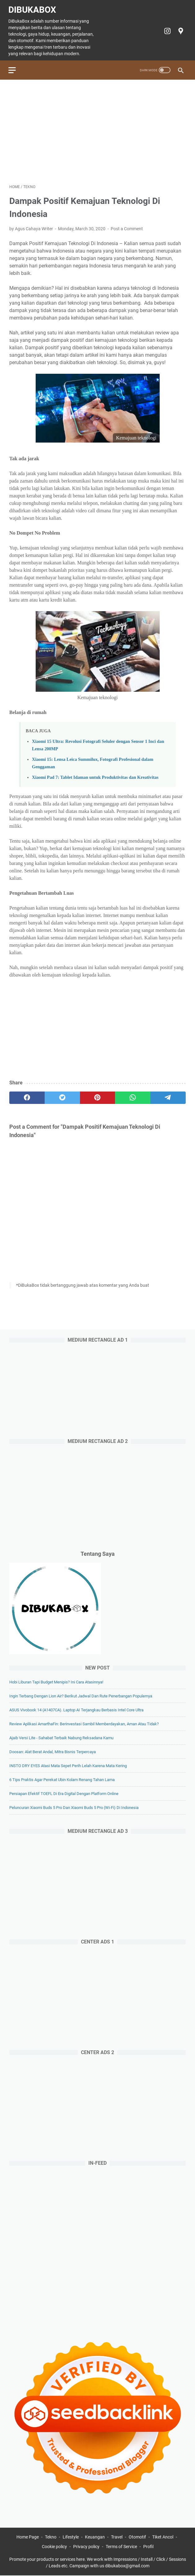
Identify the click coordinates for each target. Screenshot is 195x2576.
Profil (148, 2547)
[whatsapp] (132, 1095)
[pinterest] (97, 1095)
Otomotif (137, 2537)
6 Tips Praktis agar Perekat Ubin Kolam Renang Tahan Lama (62, 1779)
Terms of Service (121, 2547)
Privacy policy (86, 2547)
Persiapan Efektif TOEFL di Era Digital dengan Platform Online (63, 1793)
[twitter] (62, 1095)
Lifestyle (71, 2537)
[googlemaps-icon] (179, 28)
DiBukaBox (33, 7)
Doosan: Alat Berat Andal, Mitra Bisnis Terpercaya (52, 1751)
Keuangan (95, 2537)
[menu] (16, 66)
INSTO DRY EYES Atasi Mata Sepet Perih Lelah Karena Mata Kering (68, 1765)
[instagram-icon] (165, 28)
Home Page (27, 2537)
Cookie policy (54, 2547)
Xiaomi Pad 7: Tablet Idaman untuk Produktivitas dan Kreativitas (95, 774)
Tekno (50, 2537)
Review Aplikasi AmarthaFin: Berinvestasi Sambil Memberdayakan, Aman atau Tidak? (84, 1723)
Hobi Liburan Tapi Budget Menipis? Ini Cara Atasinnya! (56, 1681)
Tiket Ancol (162, 2537)
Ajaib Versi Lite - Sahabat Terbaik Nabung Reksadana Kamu (61, 1737)
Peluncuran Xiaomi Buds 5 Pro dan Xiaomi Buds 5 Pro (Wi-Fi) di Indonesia (74, 1807)
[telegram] (168, 1095)
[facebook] (27, 1095)
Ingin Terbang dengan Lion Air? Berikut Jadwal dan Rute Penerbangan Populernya (80, 1695)
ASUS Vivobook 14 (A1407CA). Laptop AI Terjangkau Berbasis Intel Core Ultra (76, 1709)
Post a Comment (127, 226)
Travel (116, 2537)
